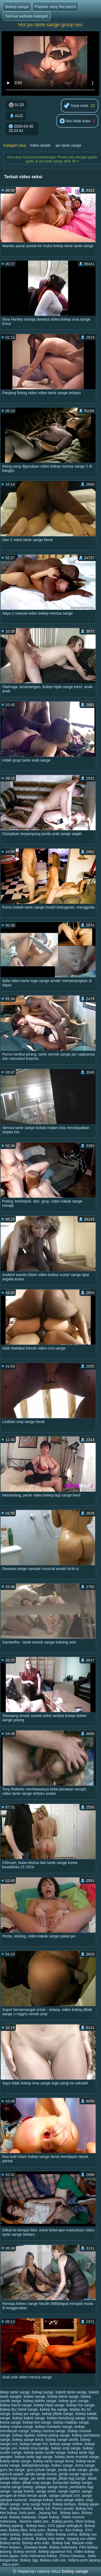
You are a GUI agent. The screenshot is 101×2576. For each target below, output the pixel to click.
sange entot (46, 2491)
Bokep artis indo (36, 2543)
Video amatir (40, 145)
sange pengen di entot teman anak (46, 2493)
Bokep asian (32, 2534)
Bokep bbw (18, 2530)
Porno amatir (63, 2508)
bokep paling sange (53, 2435)
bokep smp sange (66, 2448)
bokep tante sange (15, 2461)
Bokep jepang (12, 2526)
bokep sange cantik (62, 2439)
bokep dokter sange (39, 2401)
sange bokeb (23, 2491)
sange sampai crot (64, 2495)
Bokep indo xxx (53, 2560)
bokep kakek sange (28, 2418)
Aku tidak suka (75, 121)
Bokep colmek (22, 2538)
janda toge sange (14, 2478)
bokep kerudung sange (66, 2418)
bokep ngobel (23, 2435)
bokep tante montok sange (77, 2457)
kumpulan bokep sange (72, 2482)
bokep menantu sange (54, 2426)
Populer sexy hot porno (55, 6)
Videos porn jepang (84, 2560)
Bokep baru (69, 2513)
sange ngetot (69, 2491)
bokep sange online (66, 2444)
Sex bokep (74, 2530)
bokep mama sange (16, 2426)
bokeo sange (34, 2396)
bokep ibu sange (54, 2409)
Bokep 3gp (29, 2560)
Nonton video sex (34, 2521)
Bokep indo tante (50, 2538)
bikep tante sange (15, 2392)
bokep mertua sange (48, 2431)
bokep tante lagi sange (34, 2457)
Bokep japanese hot (55, 2551)
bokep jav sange (26, 2414)
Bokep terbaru (64, 2504)
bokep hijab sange (49, 2405)
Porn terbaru (11, 2547)
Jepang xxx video (82, 2538)
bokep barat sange (63, 2396)
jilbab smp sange (36, 2482)
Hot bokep (8, 2513)
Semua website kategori (26, 16)
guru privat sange (41, 2470)
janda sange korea (41, 2474)
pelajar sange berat (51, 2487)
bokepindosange (36, 2465)
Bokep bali (61, 2543)
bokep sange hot (34, 2444)
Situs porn (11, 2564)
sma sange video (69, 2500)
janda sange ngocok (75, 2474)
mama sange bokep (16, 2487)
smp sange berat (36, 2504)
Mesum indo (83, 2543)
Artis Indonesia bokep (39, 2556)
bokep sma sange (34, 2448)
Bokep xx (55, 2530)
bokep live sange (37, 2422)
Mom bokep (85, 2521)
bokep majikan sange (71, 2422)
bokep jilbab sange (58, 2414)
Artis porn (37, 2530)
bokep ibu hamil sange (19, 2409)
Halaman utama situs (39, 2571)
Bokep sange (17, 6)
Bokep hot (85, 2508)
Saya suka (76, 106)
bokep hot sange (81, 2405)
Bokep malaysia (22, 2517)
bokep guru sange (73, 2401)
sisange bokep (41, 2500)
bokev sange (62, 2465)
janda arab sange (72, 2470)
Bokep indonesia (63, 2547)
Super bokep (48, 2517)
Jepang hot (48, 2513)
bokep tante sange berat (53, 2461)
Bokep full (42, 2508)
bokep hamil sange (16, 2405)
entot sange (85, 2465)
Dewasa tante (35, 2547)
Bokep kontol (21, 2508)
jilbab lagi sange (72, 2478)
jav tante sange (68, 145)
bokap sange (42, 2392)
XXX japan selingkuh (65, 2526)
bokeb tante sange (70, 2392)
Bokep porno (62, 2521)
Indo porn (27, 2513)
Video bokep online (61, 2534)
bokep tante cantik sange (45, 2452)
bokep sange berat (28, 2439)
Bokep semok (24, 2551)
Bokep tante (10, 2543)
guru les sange (12, 2470)
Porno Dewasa (73, 2556)
